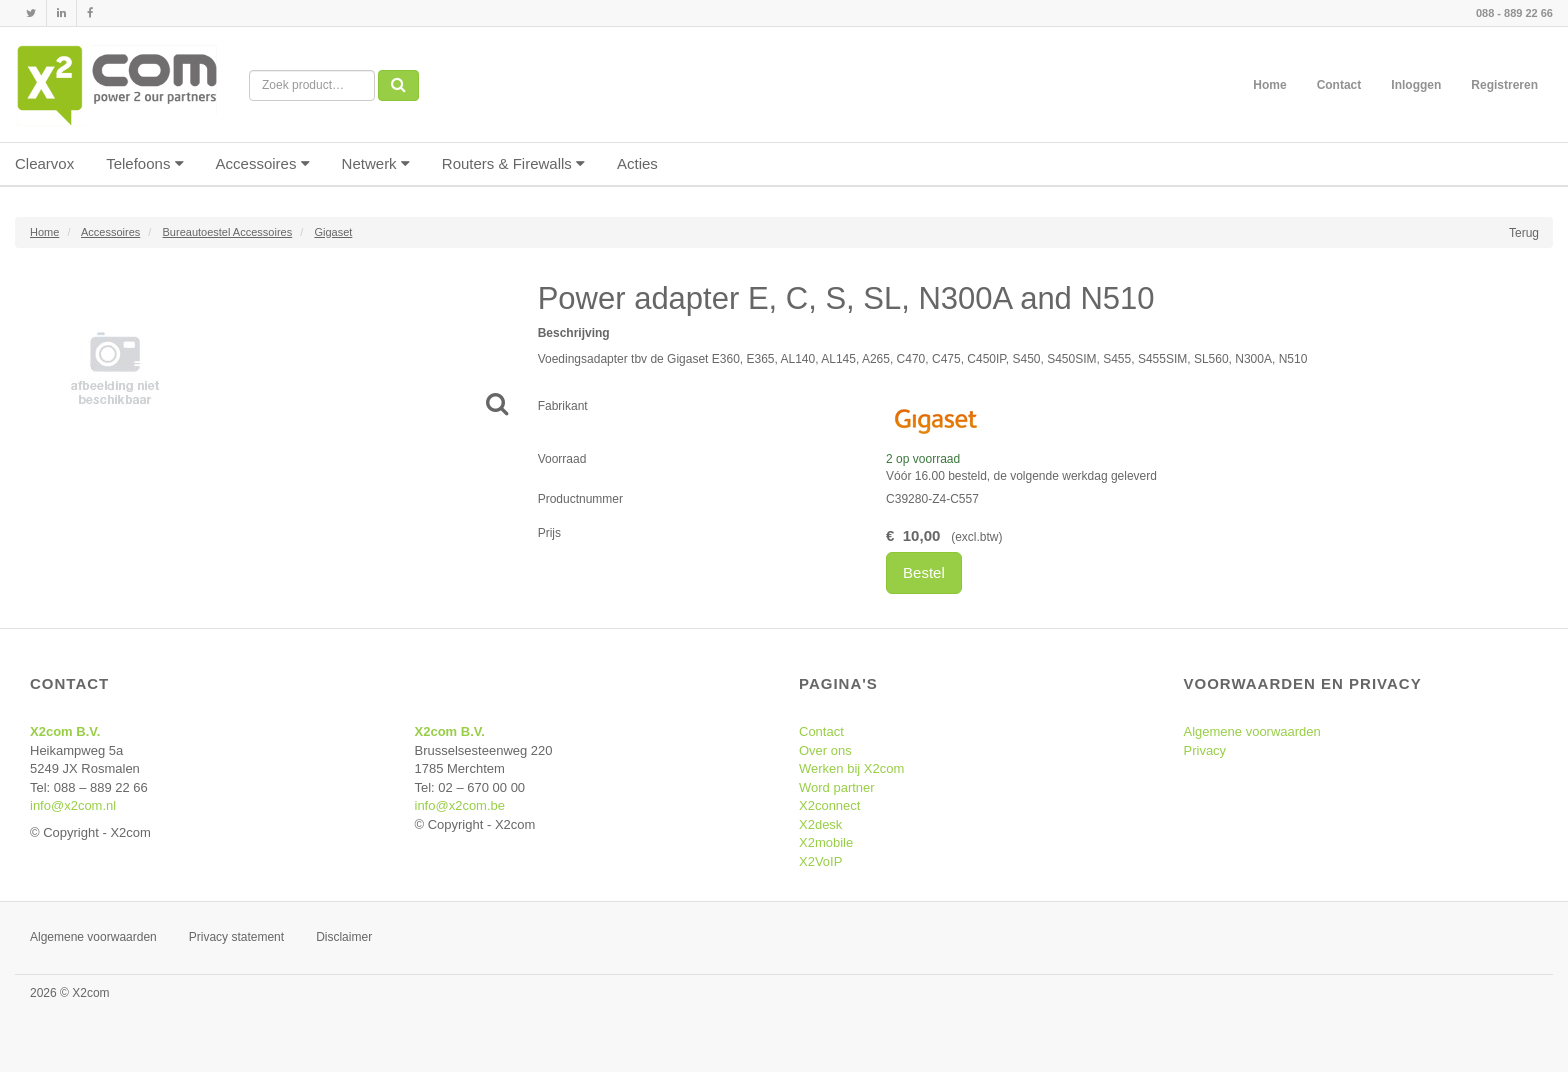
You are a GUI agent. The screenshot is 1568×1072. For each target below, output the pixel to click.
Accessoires (263, 163)
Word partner (837, 787)
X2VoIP (820, 861)
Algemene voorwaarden (1252, 731)
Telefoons (144, 163)
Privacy (1205, 750)
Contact (1339, 85)
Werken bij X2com (851, 768)
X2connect (829, 805)
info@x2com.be (460, 805)
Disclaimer (344, 937)
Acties (637, 163)
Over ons (825, 750)
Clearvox (44, 163)
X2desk (820, 824)
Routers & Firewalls (513, 163)
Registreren (1504, 85)
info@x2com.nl (73, 805)
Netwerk (376, 163)
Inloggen (1416, 85)
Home (1269, 85)
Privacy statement (236, 937)
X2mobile (826, 842)
